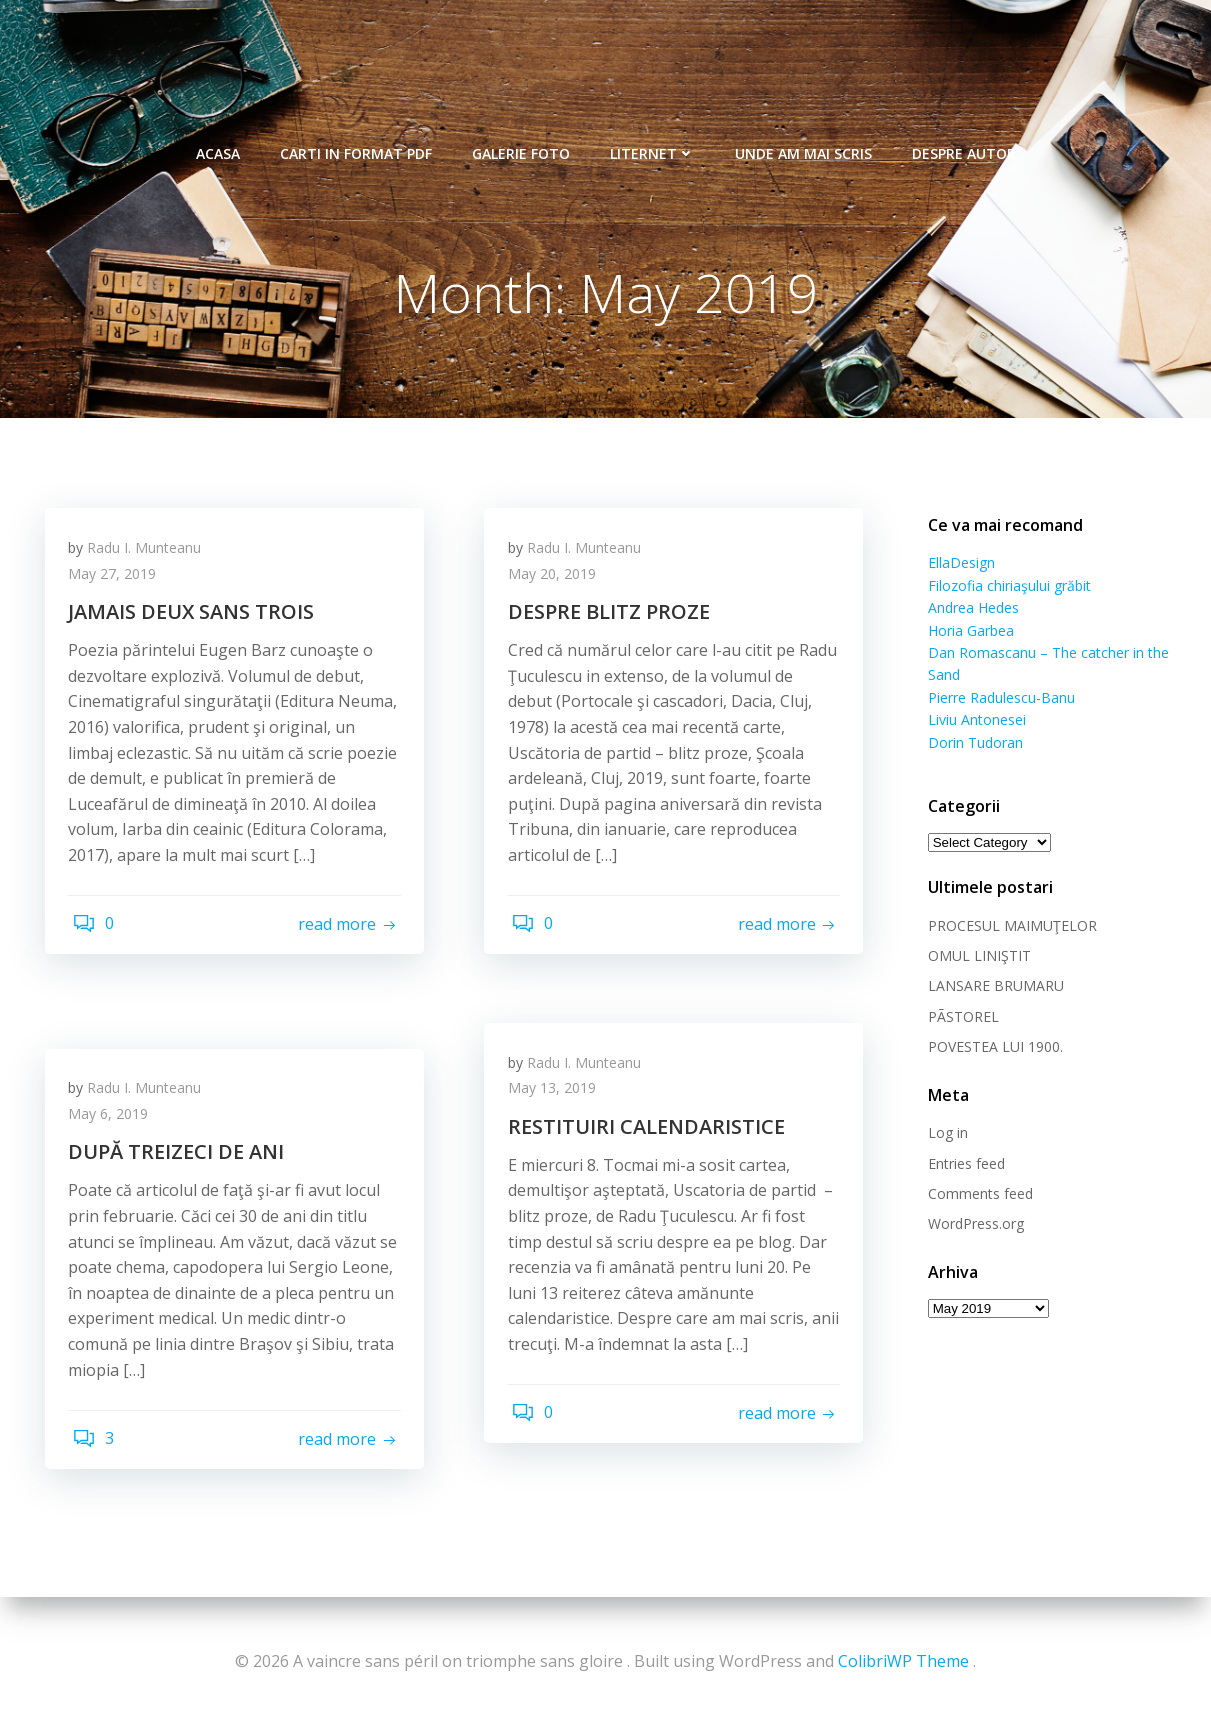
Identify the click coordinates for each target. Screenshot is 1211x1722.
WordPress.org (971, 1226)
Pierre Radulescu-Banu (996, 699)
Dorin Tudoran (970, 744)
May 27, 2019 (119, 583)
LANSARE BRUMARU (991, 988)
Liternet (652, 140)
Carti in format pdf (356, 140)
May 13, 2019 (558, 1097)
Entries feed (961, 1165)
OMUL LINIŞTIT (974, 957)
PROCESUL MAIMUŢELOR (1007, 927)
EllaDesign (956, 565)
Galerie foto (521, 140)
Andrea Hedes (968, 609)
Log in (943, 1134)
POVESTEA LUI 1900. (990, 1048)
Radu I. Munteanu (151, 557)
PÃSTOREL (958, 1018)
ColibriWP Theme (903, 1662)
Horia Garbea (966, 632)
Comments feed (975, 1195)
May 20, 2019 (558, 583)
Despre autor (964, 140)
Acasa (218, 140)
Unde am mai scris (803, 140)
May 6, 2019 (115, 1123)
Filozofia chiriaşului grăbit (1004, 587)
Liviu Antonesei (972, 721)
